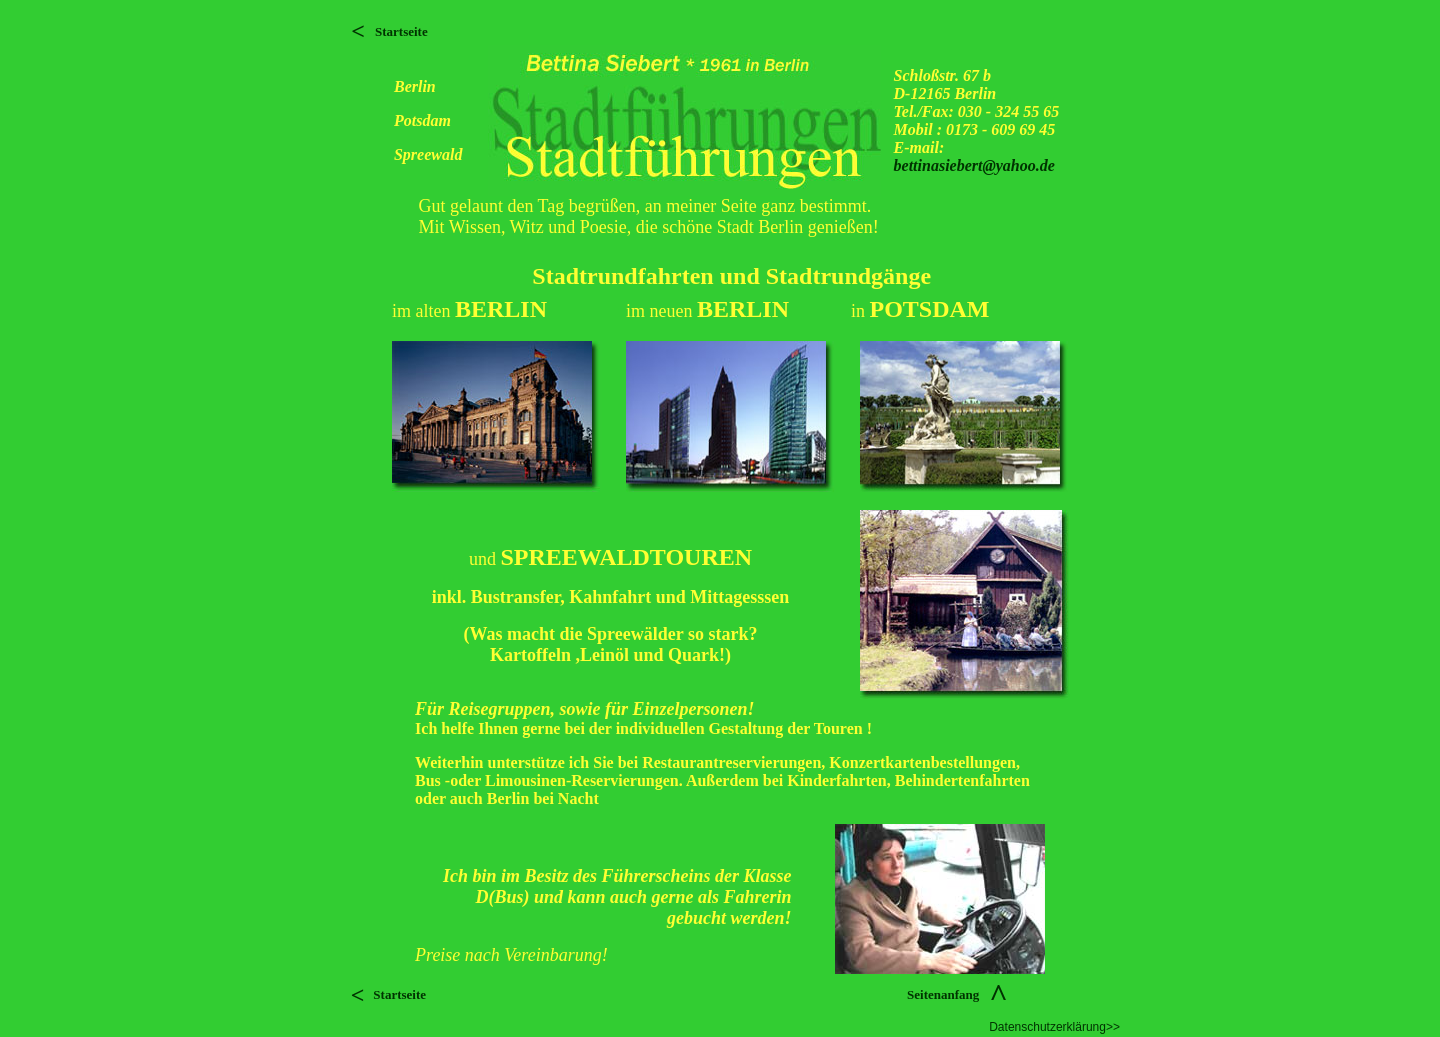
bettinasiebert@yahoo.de (974, 165)
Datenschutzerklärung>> (1054, 1027)
